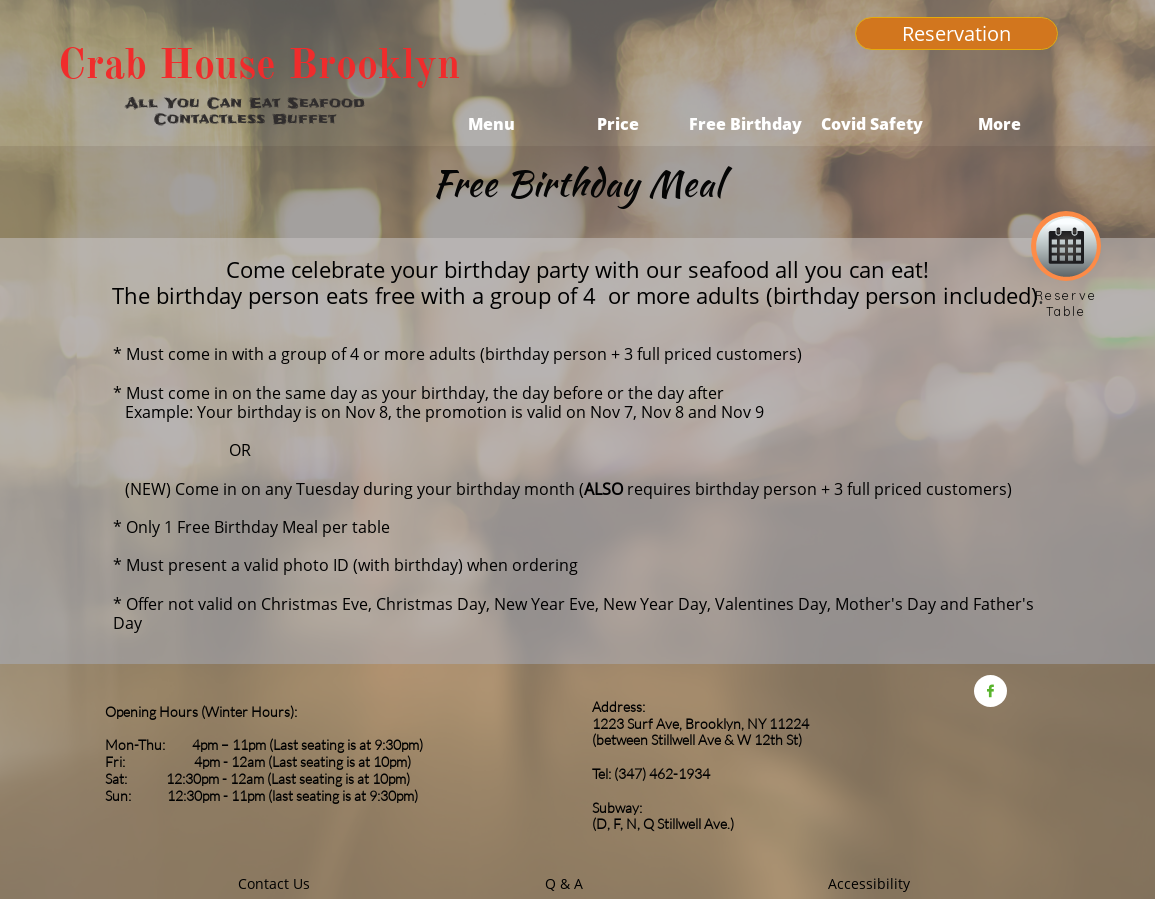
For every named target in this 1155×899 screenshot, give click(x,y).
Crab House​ (167, 64)
